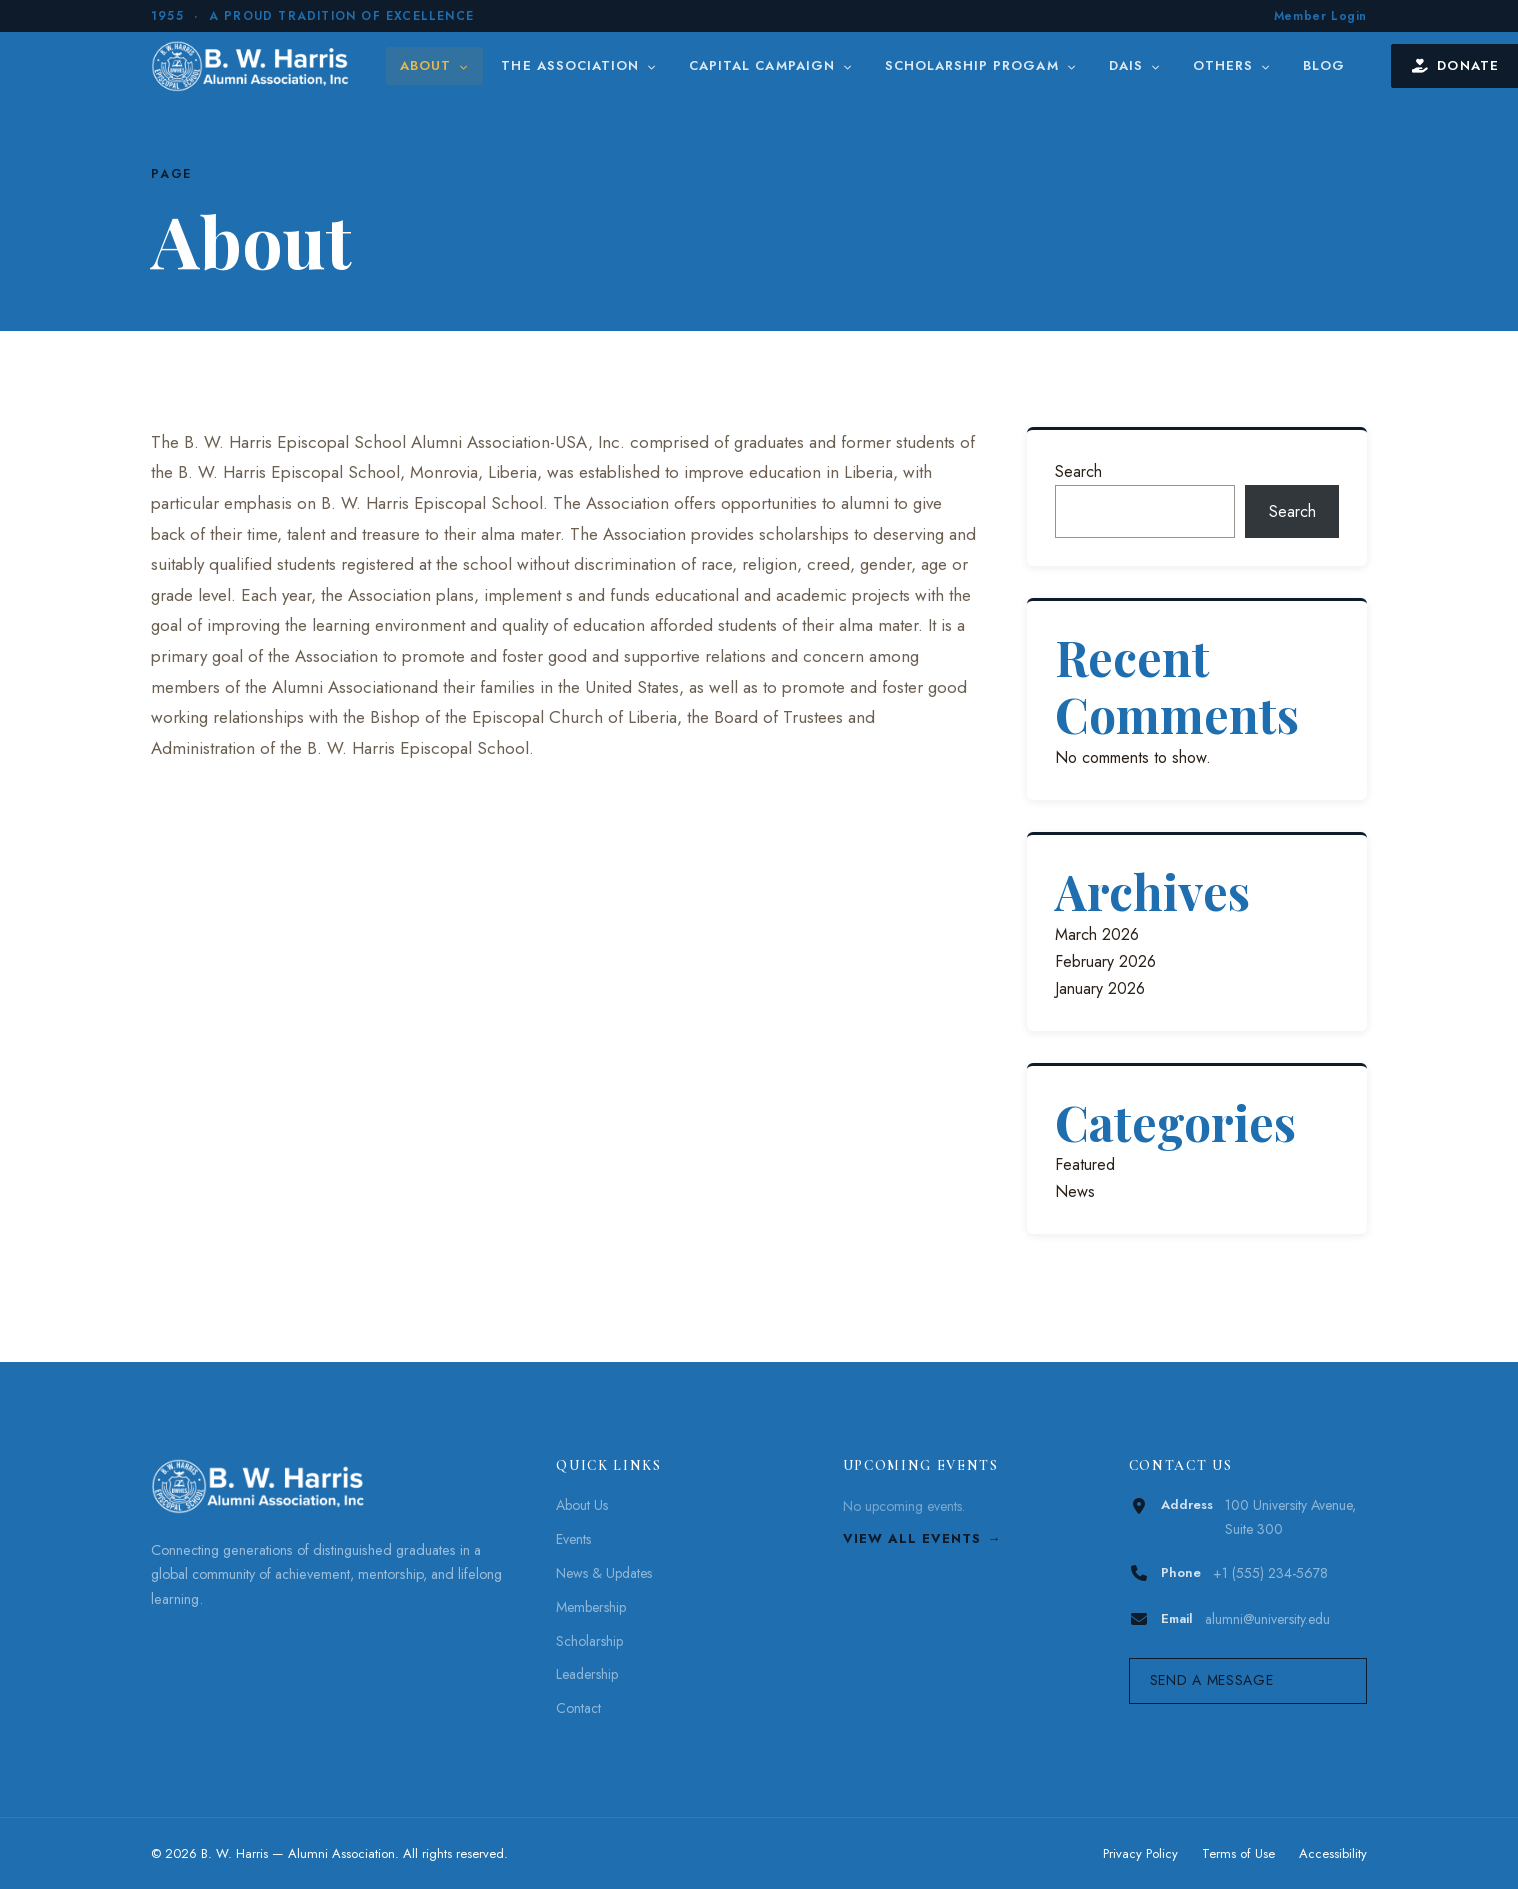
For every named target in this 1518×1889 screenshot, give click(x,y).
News (1075, 1191)
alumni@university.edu (1267, 1619)
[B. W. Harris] (252, 66)
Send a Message (1212, 1680)
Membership (591, 1607)
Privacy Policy (1140, 1853)
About (434, 65)
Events (573, 1539)
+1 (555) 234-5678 (1270, 1573)
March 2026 (1097, 934)
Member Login (1320, 16)
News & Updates (604, 1573)
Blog (1324, 65)
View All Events (912, 1538)
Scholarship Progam (981, 65)
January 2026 (1100, 988)
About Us (582, 1505)
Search (1078, 471)
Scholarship (589, 1641)
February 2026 (1105, 961)
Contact (578, 1708)
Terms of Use (1238, 1853)
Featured (1085, 1164)
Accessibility (1333, 1853)
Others (1232, 65)
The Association (579, 65)
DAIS (1135, 65)
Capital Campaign (771, 65)
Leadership (587, 1674)
